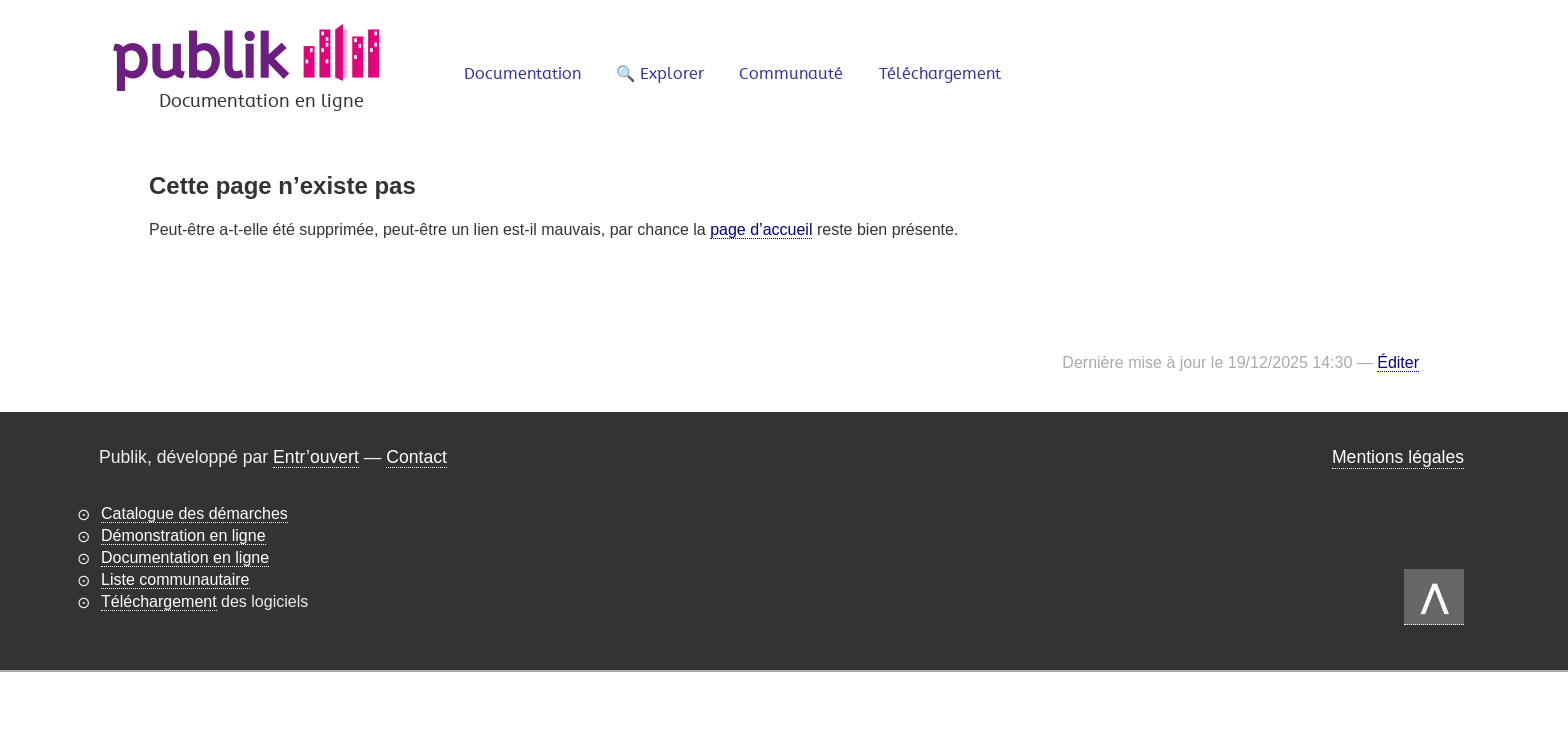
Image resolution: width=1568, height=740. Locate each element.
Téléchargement (940, 74)
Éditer (1398, 362)
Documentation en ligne (185, 557)
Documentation (522, 74)
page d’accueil (761, 229)
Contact (416, 457)
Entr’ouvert (316, 457)
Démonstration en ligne (183, 535)
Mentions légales (1398, 457)
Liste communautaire (175, 579)
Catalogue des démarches (194, 513)
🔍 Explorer (660, 74)
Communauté (791, 74)
